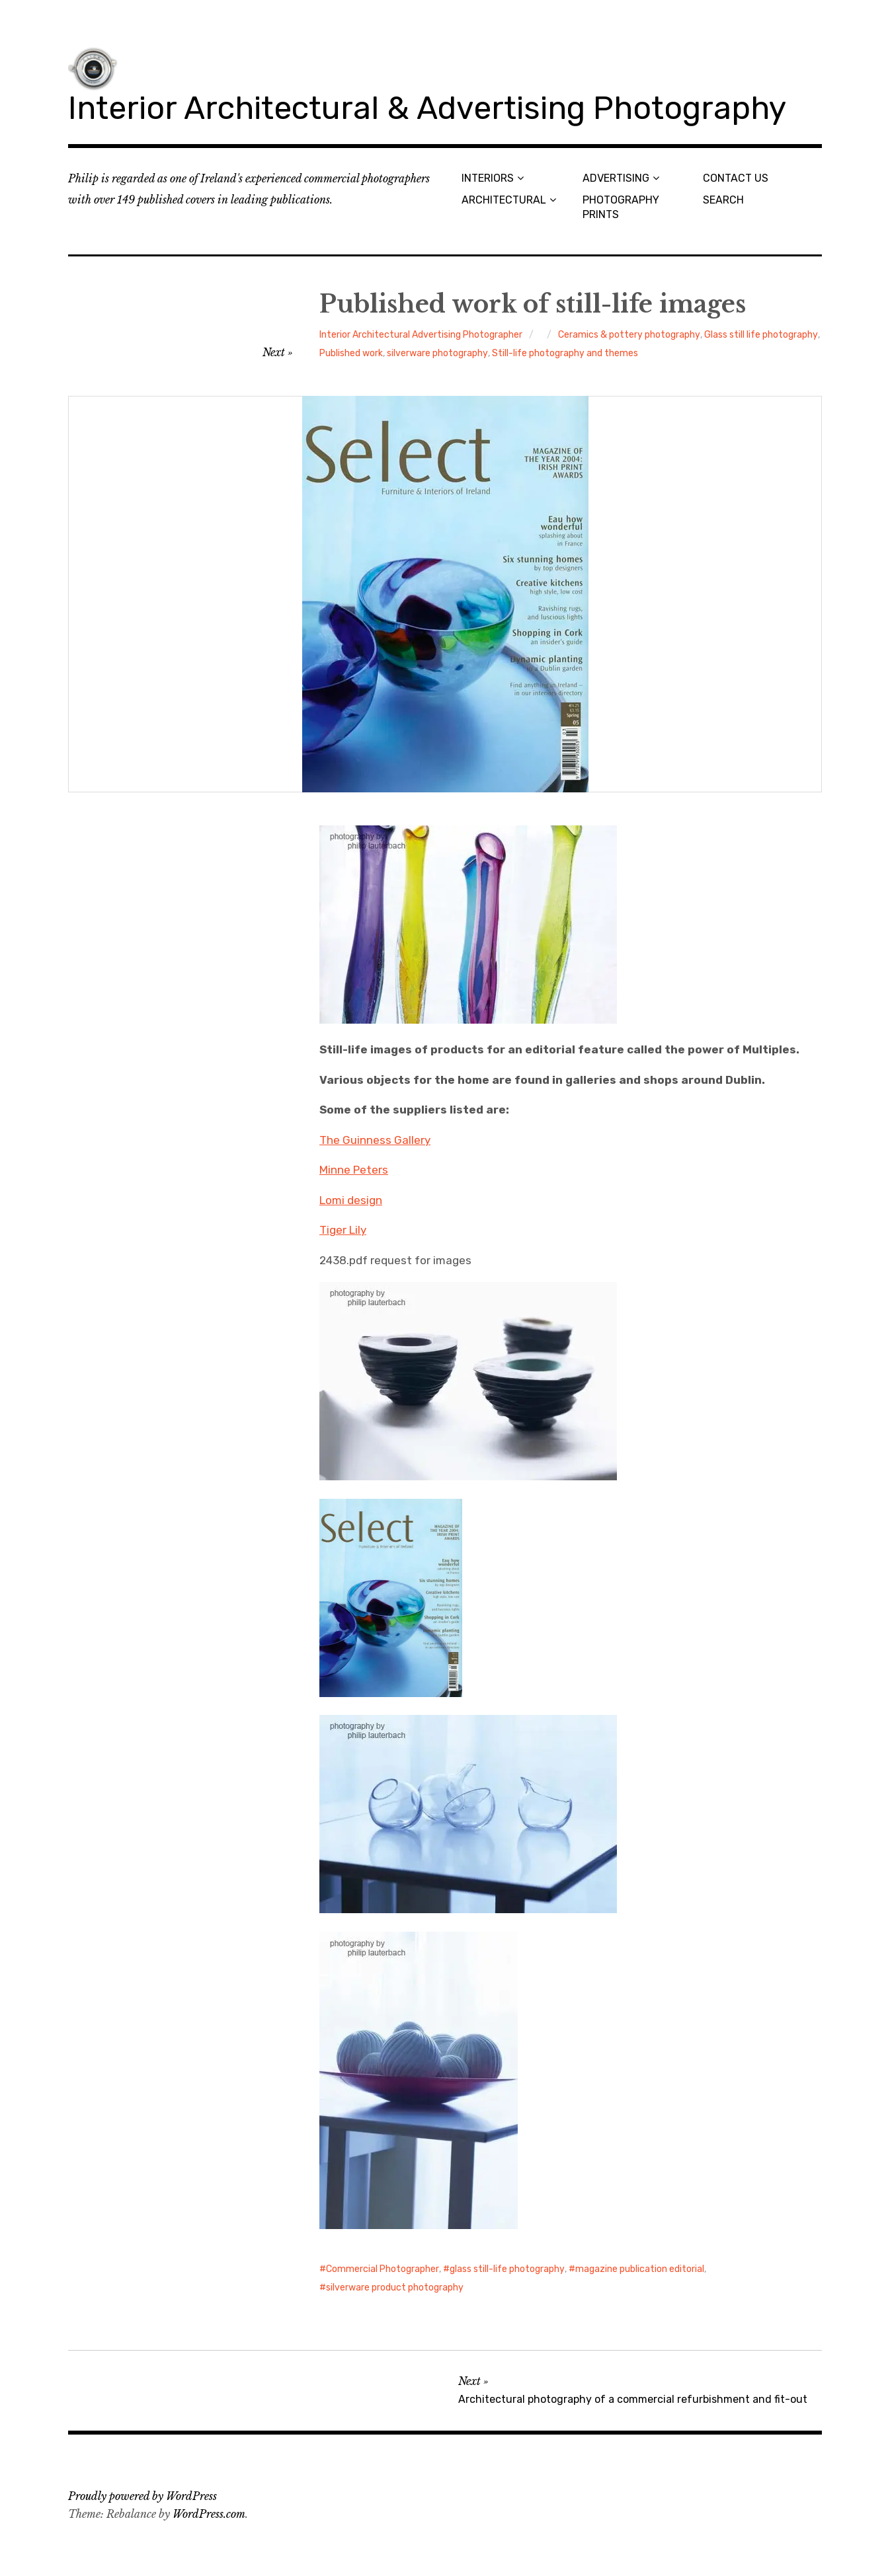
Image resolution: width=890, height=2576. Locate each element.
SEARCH (723, 200)
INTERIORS (488, 178)
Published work (351, 353)
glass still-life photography (507, 2269)
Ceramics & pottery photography (629, 334)
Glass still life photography (761, 334)
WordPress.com (209, 2513)
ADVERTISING (616, 178)
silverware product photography (395, 2287)
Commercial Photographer (382, 2269)
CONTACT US (735, 178)
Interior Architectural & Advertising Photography (427, 108)
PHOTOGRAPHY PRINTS (621, 207)
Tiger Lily (342, 1229)
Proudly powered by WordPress (142, 2496)
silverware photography (437, 353)
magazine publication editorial (639, 2269)
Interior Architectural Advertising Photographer (420, 334)
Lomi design (350, 1200)
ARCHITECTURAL (504, 200)
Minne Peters (353, 1169)
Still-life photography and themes (565, 353)
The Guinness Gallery (374, 1140)
